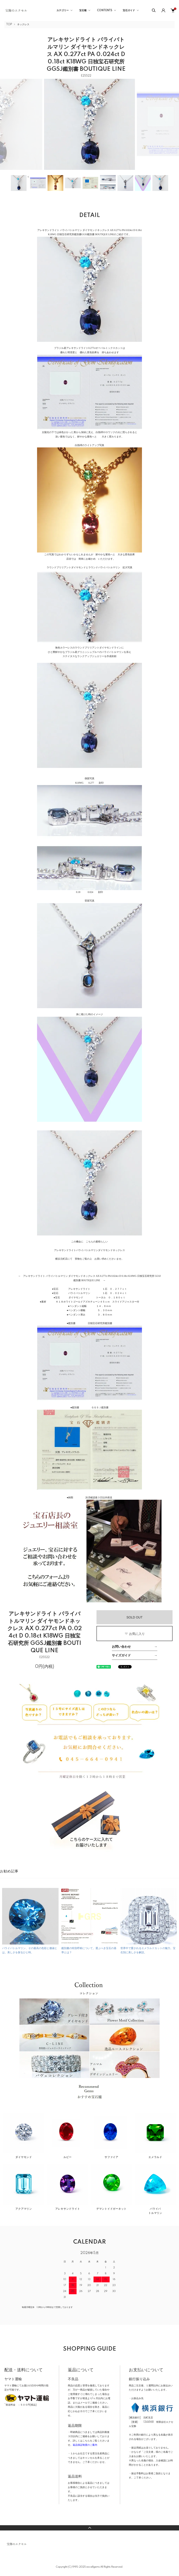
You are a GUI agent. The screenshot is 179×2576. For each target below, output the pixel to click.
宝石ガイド (129, 10)
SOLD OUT (134, 1617)
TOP (9, 24)
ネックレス (23, 24)
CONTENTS (104, 10)
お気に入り (134, 1634)
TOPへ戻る (89, 2527)
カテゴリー (62, 10)
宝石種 (83, 10)
